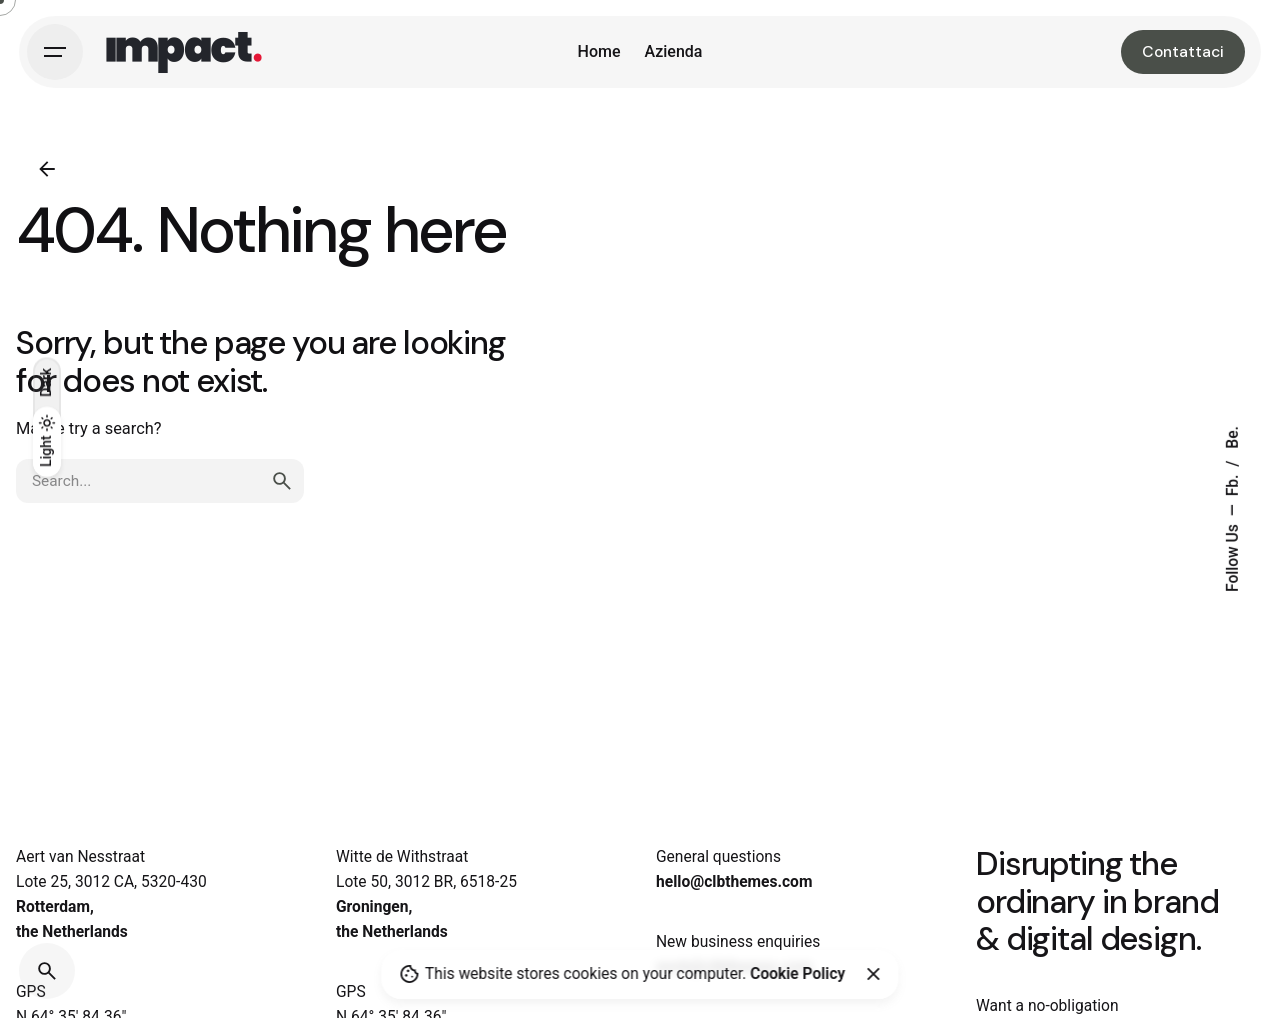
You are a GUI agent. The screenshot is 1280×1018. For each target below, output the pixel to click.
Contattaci (1183, 52)
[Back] (47, 169)
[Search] (47, 971)
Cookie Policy (797, 974)
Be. (1233, 437)
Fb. (1233, 484)
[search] (282, 481)
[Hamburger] (55, 52)
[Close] (873, 974)
